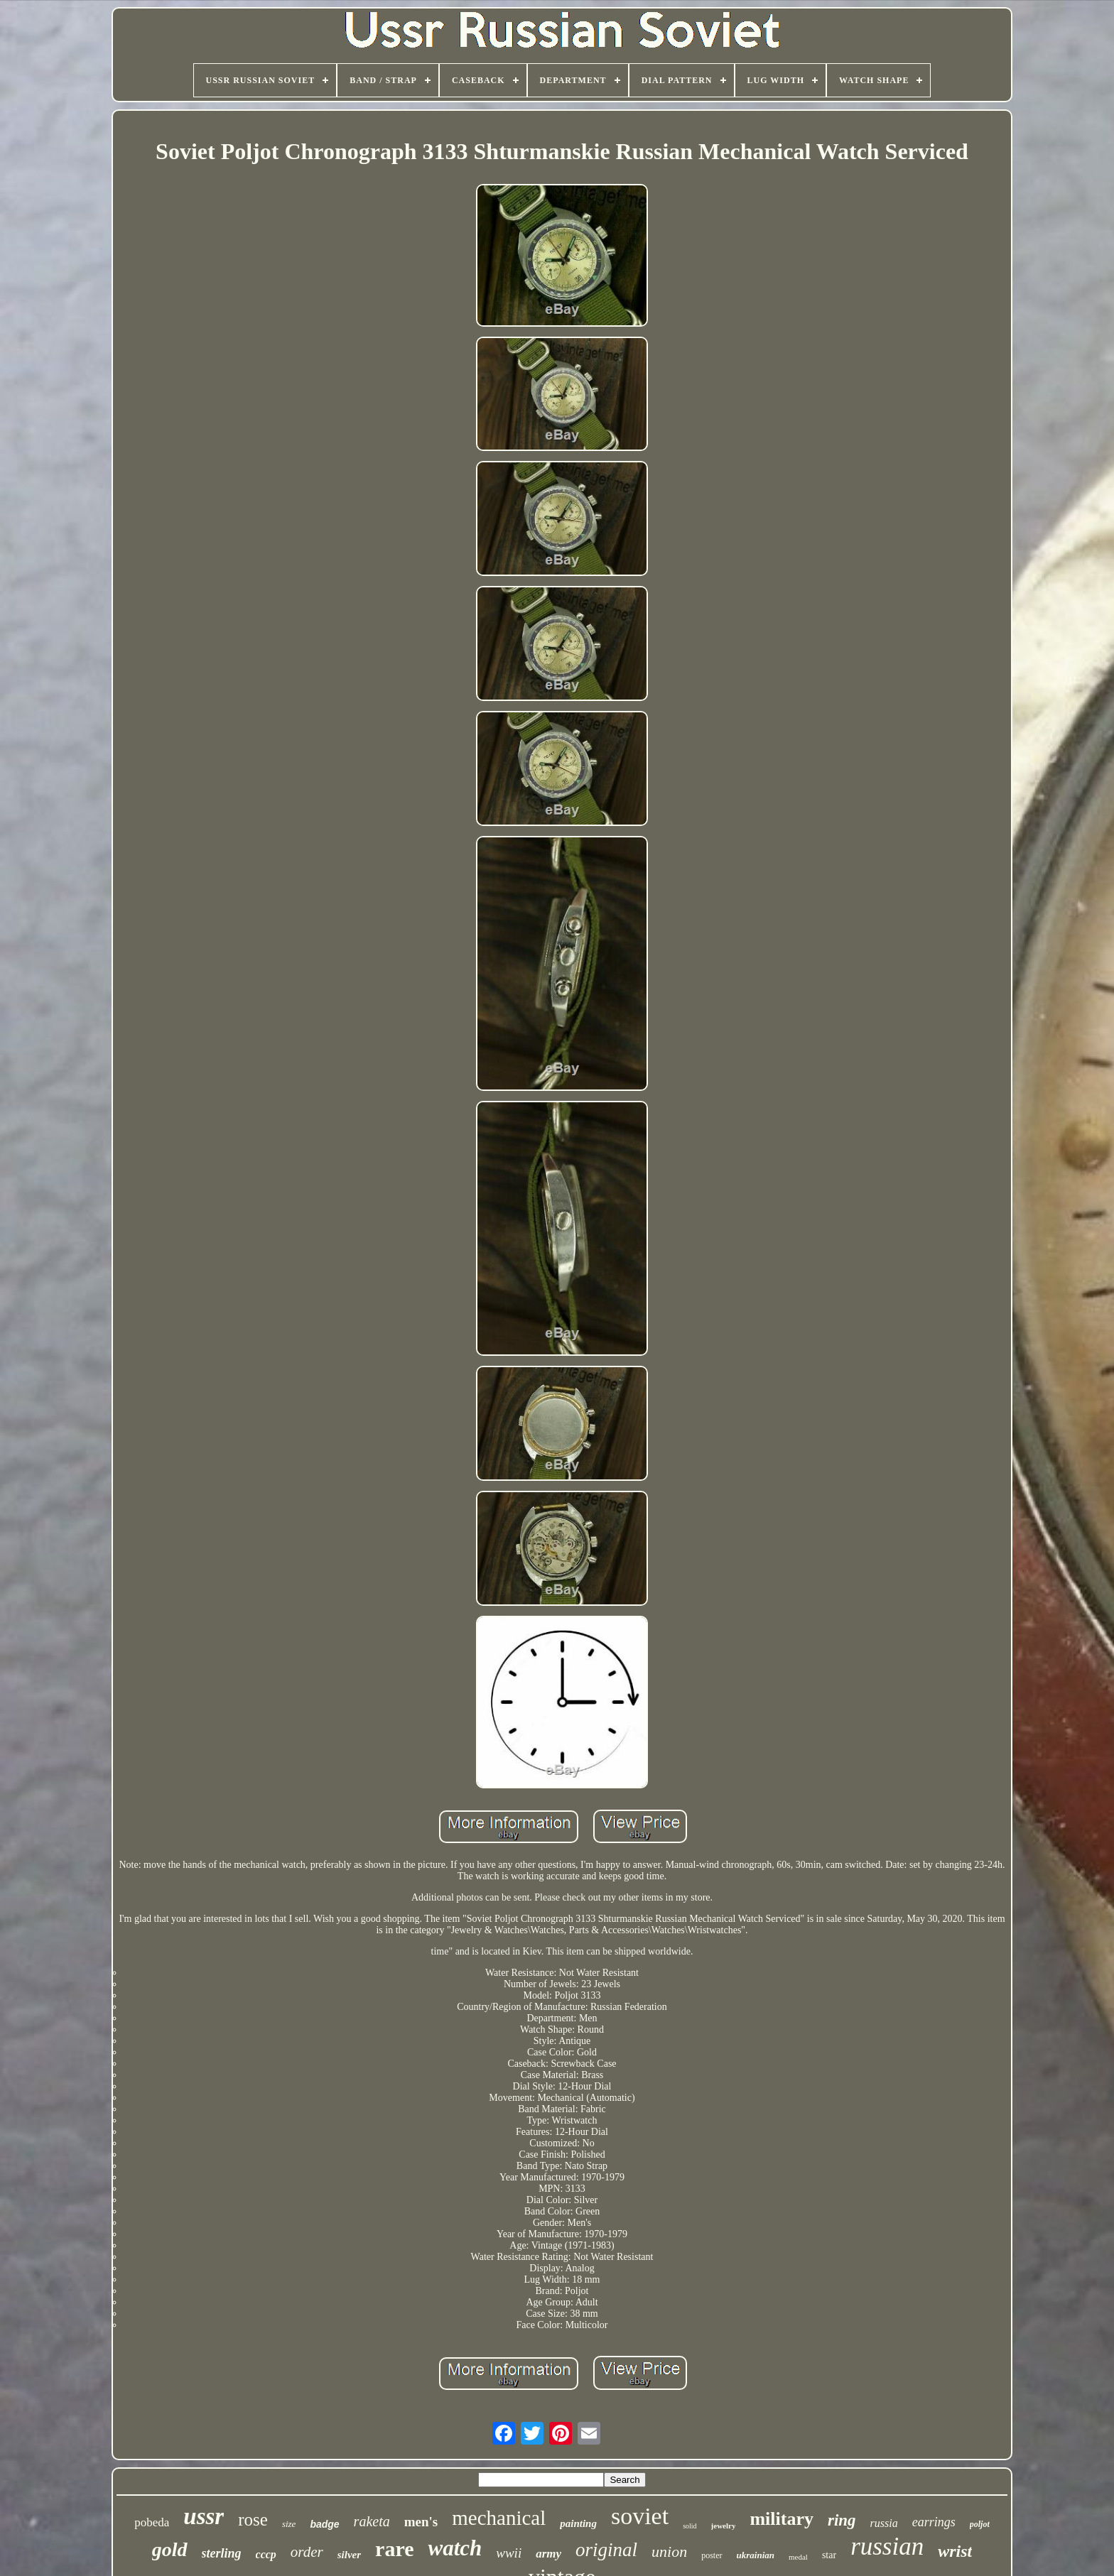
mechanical (499, 2517)
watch (455, 2548)
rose (253, 2519)
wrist (955, 2551)
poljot (980, 2524)
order (307, 2551)
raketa (372, 2521)
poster (711, 2555)
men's (421, 2521)
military (781, 2519)
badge (324, 2524)
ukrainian (755, 2555)
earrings (934, 2522)
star (829, 2555)
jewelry (723, 2525)
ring (842, 2520)
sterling (222, 2553)
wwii (508, 2552)
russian (887, 2546)
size (289, 2523)
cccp (266, 2554)
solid (689, 2526)
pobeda (151, 2522)
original (606, 2549)
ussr (203, 2516)
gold (170, 2549)
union (669, 2551)
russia (884, 2523)
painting (578, 2523)
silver (349, 2554)
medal (798, 2557)
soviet (640, 2516)
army (548, 2553)
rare (394, 2548)
